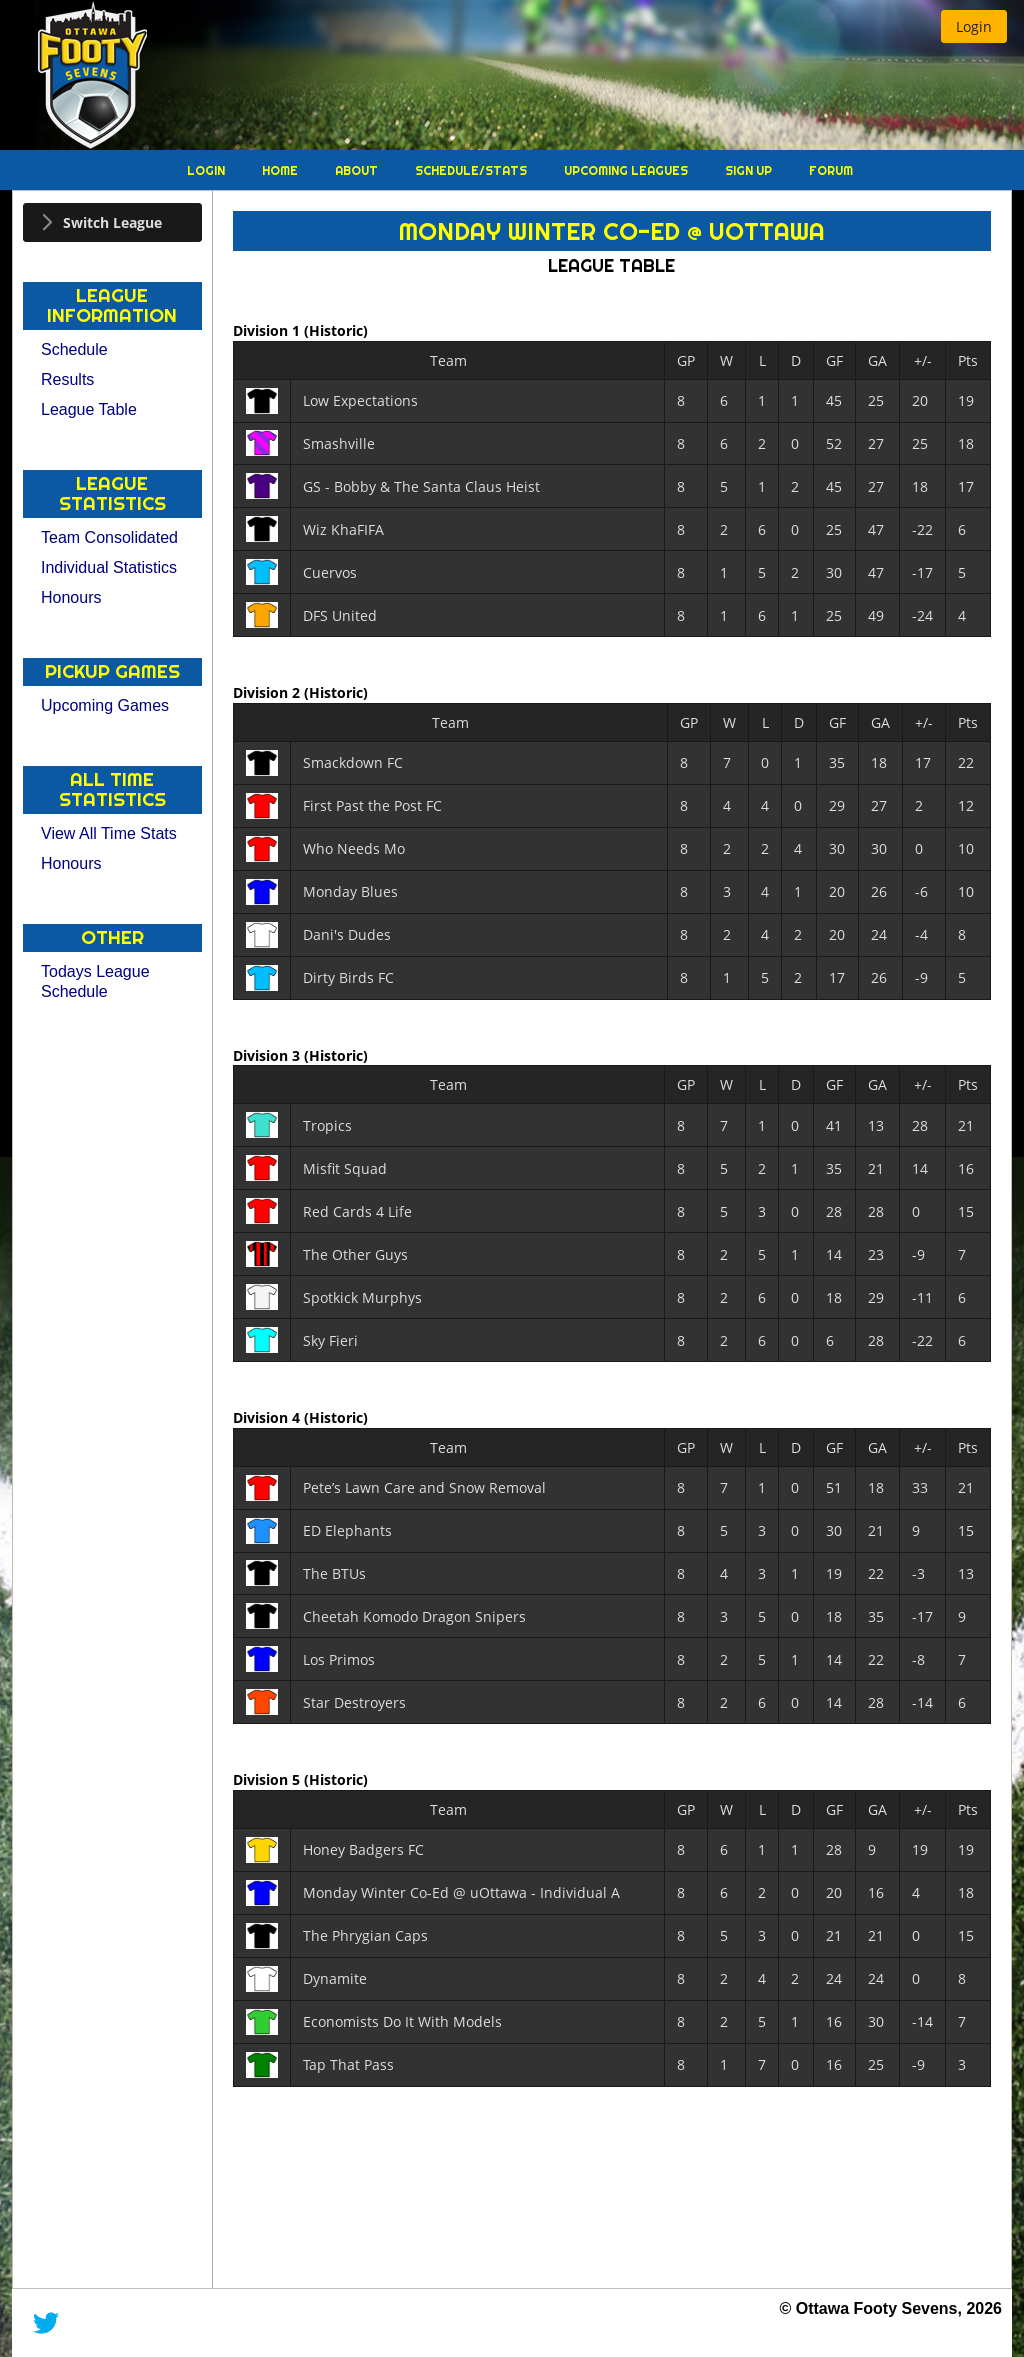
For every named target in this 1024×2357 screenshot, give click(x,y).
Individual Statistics (109, 567)
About (358, 170)
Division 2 (268, 692)
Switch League (112, 222)
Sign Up (750, 170)
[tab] (112, 222)
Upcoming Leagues (627, 170)
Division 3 (268, 1054)
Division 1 (268, 330)
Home (281, 170)
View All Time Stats (109, 833)
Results (67, 379)
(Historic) (336, 330)
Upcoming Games (105, 705)
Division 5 (268, 1779)
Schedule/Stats (472, 170)
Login (207, 170)
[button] (974, 26)
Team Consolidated (109, 537)
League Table (89, 409)
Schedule (74, 349)
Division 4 (268, 1417)
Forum (831, 170)
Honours (71, 597)
